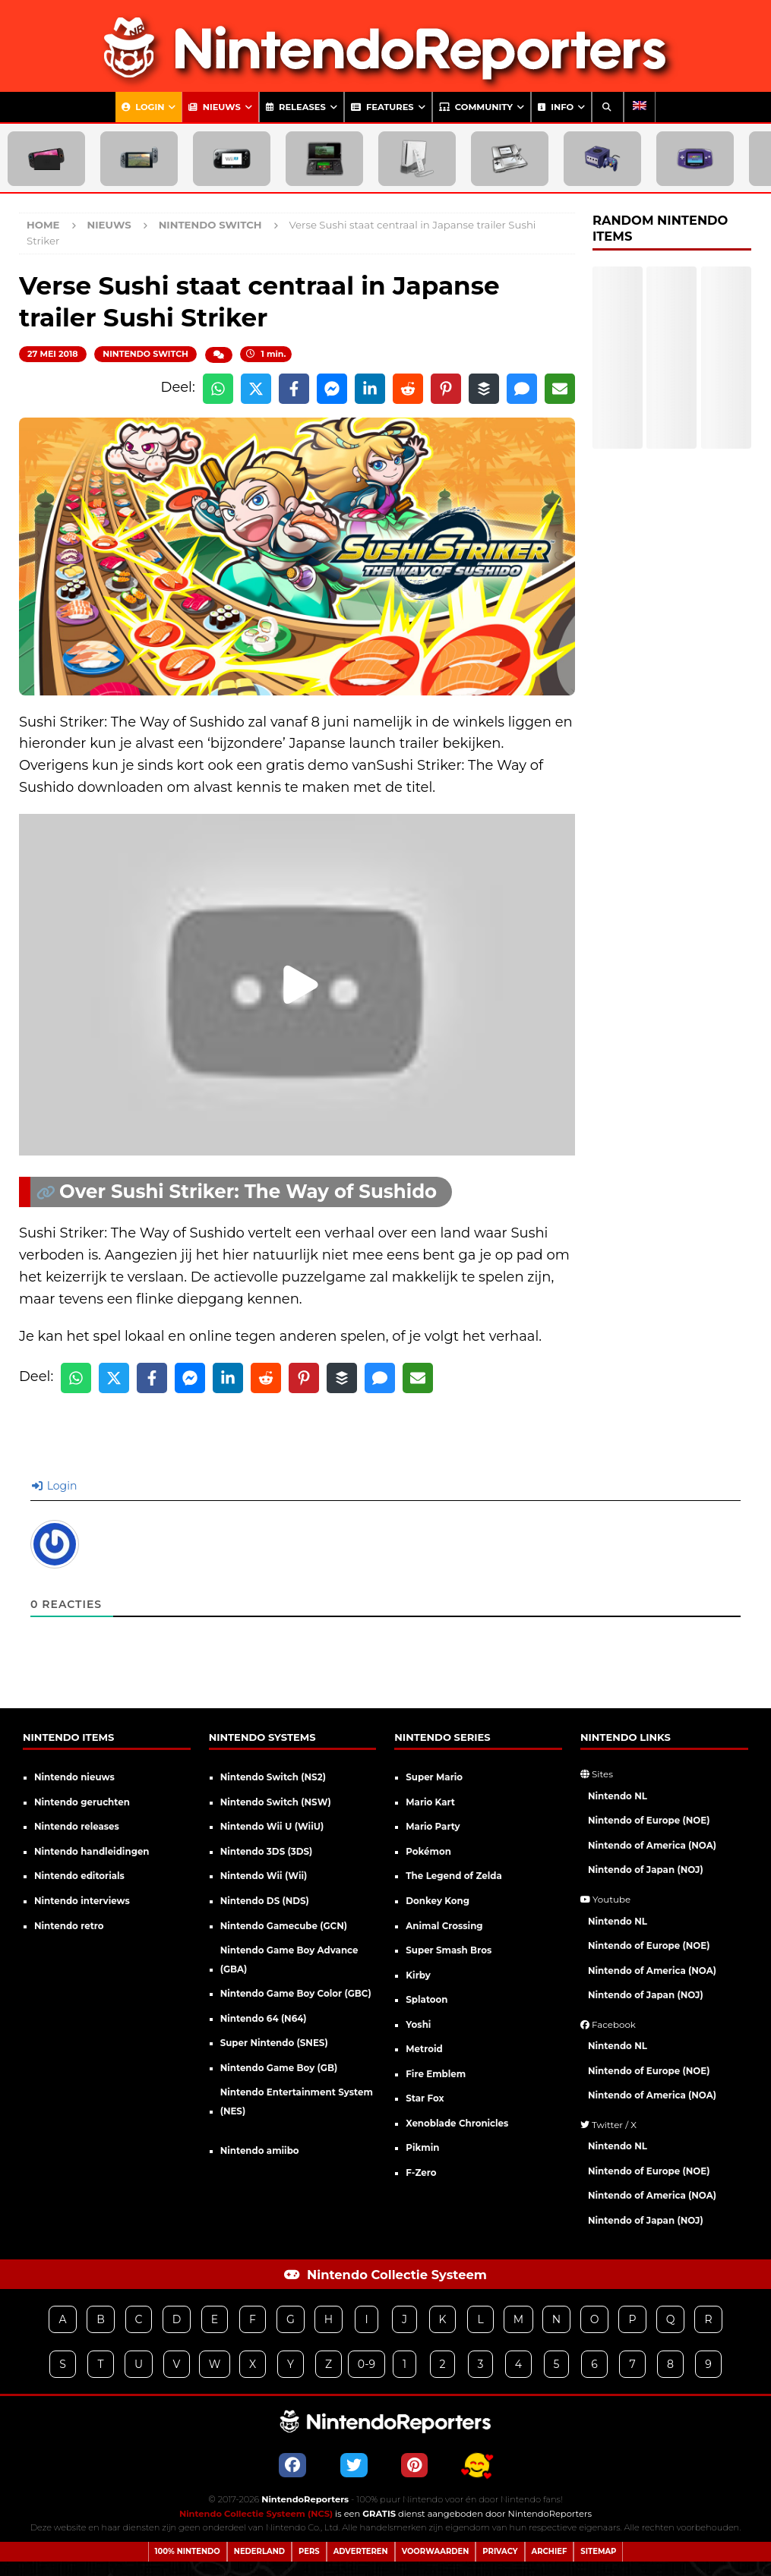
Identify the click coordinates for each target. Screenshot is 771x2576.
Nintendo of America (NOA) (652, 1845)
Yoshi (418, 2024)
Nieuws (214, 107)
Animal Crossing (444, 1926)
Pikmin (422, 2147)
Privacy (499, 2551)
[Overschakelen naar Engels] (640, 107)
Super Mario (434, 1777)
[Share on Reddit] (408, 389)
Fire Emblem (436, 2074)
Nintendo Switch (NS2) (273, 1777)
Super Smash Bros (448, 1950)
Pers (309, 2551)
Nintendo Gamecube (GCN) (283, 1926)
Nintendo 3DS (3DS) (266, 1851)
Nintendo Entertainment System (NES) (296, 2102)
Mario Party (433, 1826)
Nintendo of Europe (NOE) (649, 1820)
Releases (296, 107)
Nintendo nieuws (74, 1777)
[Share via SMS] (522, 389)
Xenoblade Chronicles (457, 2123)
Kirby (418, 1975)
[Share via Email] (560, 389)
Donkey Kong (437, 1901)
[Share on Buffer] (484, 389)
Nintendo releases (76, 1826)
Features (382, 107)
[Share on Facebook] (294, 389)
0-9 (366, 2364)
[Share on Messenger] (332, 389)
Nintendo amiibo (259, 2151)
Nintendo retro (69, 1926)
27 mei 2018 (52, 353)
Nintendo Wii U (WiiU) (272, 1826)
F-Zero (421, 2173)
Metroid (424, 2049)
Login (143, 107)
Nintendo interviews (82, 1901)
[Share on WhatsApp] (218, 389)
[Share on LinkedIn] (370, 389)
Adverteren (360, 2551)
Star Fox (425, 2098)
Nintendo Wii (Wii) (264, 1876)
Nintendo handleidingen (92, 1851)
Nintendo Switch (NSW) (275, 1802)
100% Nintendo (187, 2551)
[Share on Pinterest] (446, 389)
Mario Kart (430, 1802)
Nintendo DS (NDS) (264, 1901)
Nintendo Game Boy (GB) (279, 2068)
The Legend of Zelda (453, 1876)
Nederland (259, 2551)
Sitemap (598, 2551)
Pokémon (428, 1851)
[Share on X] (256, 389)
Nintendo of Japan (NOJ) (645, 1870)
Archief (549, 2551)
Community (476, 107)
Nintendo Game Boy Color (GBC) (295, 1993)
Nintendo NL (617, 1796)
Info (556, 107)
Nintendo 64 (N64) (263, 2018)
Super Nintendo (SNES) (274, 2043)
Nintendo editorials (79, 1876)
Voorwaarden (435, 2551)
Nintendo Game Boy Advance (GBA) (289, 1960)
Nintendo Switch (145, 353)
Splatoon (426, 1999)
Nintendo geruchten (82, 1802)
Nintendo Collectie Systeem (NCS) (256, 2513)
